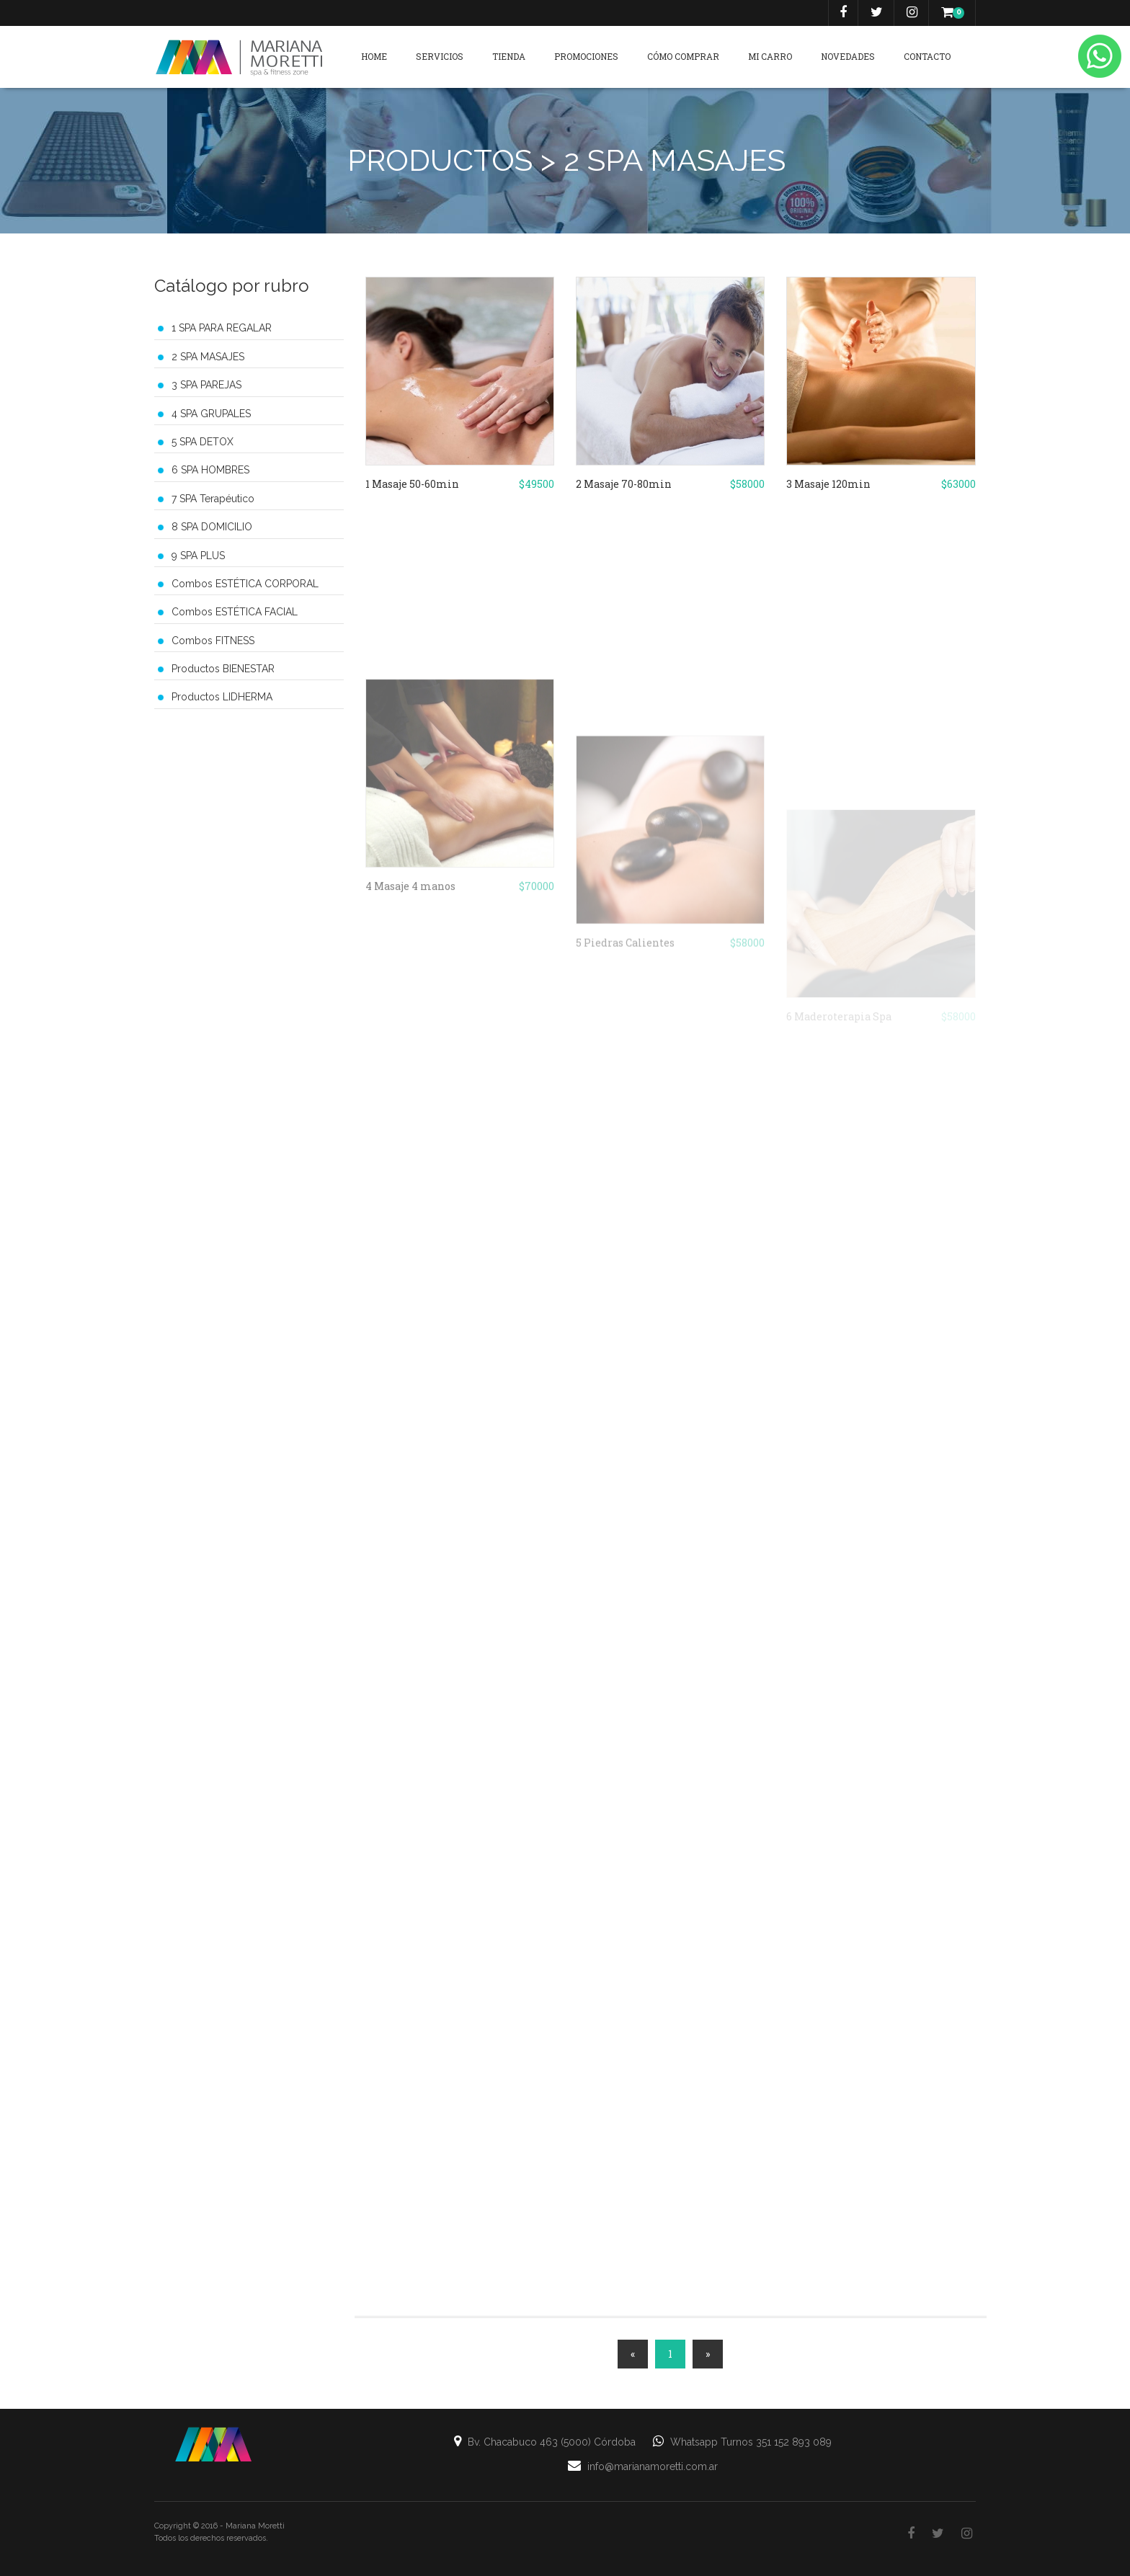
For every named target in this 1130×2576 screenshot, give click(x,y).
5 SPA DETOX (202, 441)
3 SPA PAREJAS (206, 385)
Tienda (508, 56)
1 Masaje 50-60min (412, 489)
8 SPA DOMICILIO (212, 526)
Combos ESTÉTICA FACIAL (235, 612)
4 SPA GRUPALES (211, 413)
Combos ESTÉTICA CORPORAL (245, 583)
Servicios (439, 56)
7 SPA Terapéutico (213, 498)
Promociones (586, 56)
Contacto (927, 56)
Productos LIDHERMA (222, 697)
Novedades (848, 56)
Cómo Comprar (683, 56)
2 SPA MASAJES (208, 356)
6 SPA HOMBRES (210, 470)
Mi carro (770, 56)
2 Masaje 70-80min (624, 489)
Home (374, 56)
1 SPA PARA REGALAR (222, 328)
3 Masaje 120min (828, 489)
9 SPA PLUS (198, 555)
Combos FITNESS (213, 640)
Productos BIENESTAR (223, 668)
